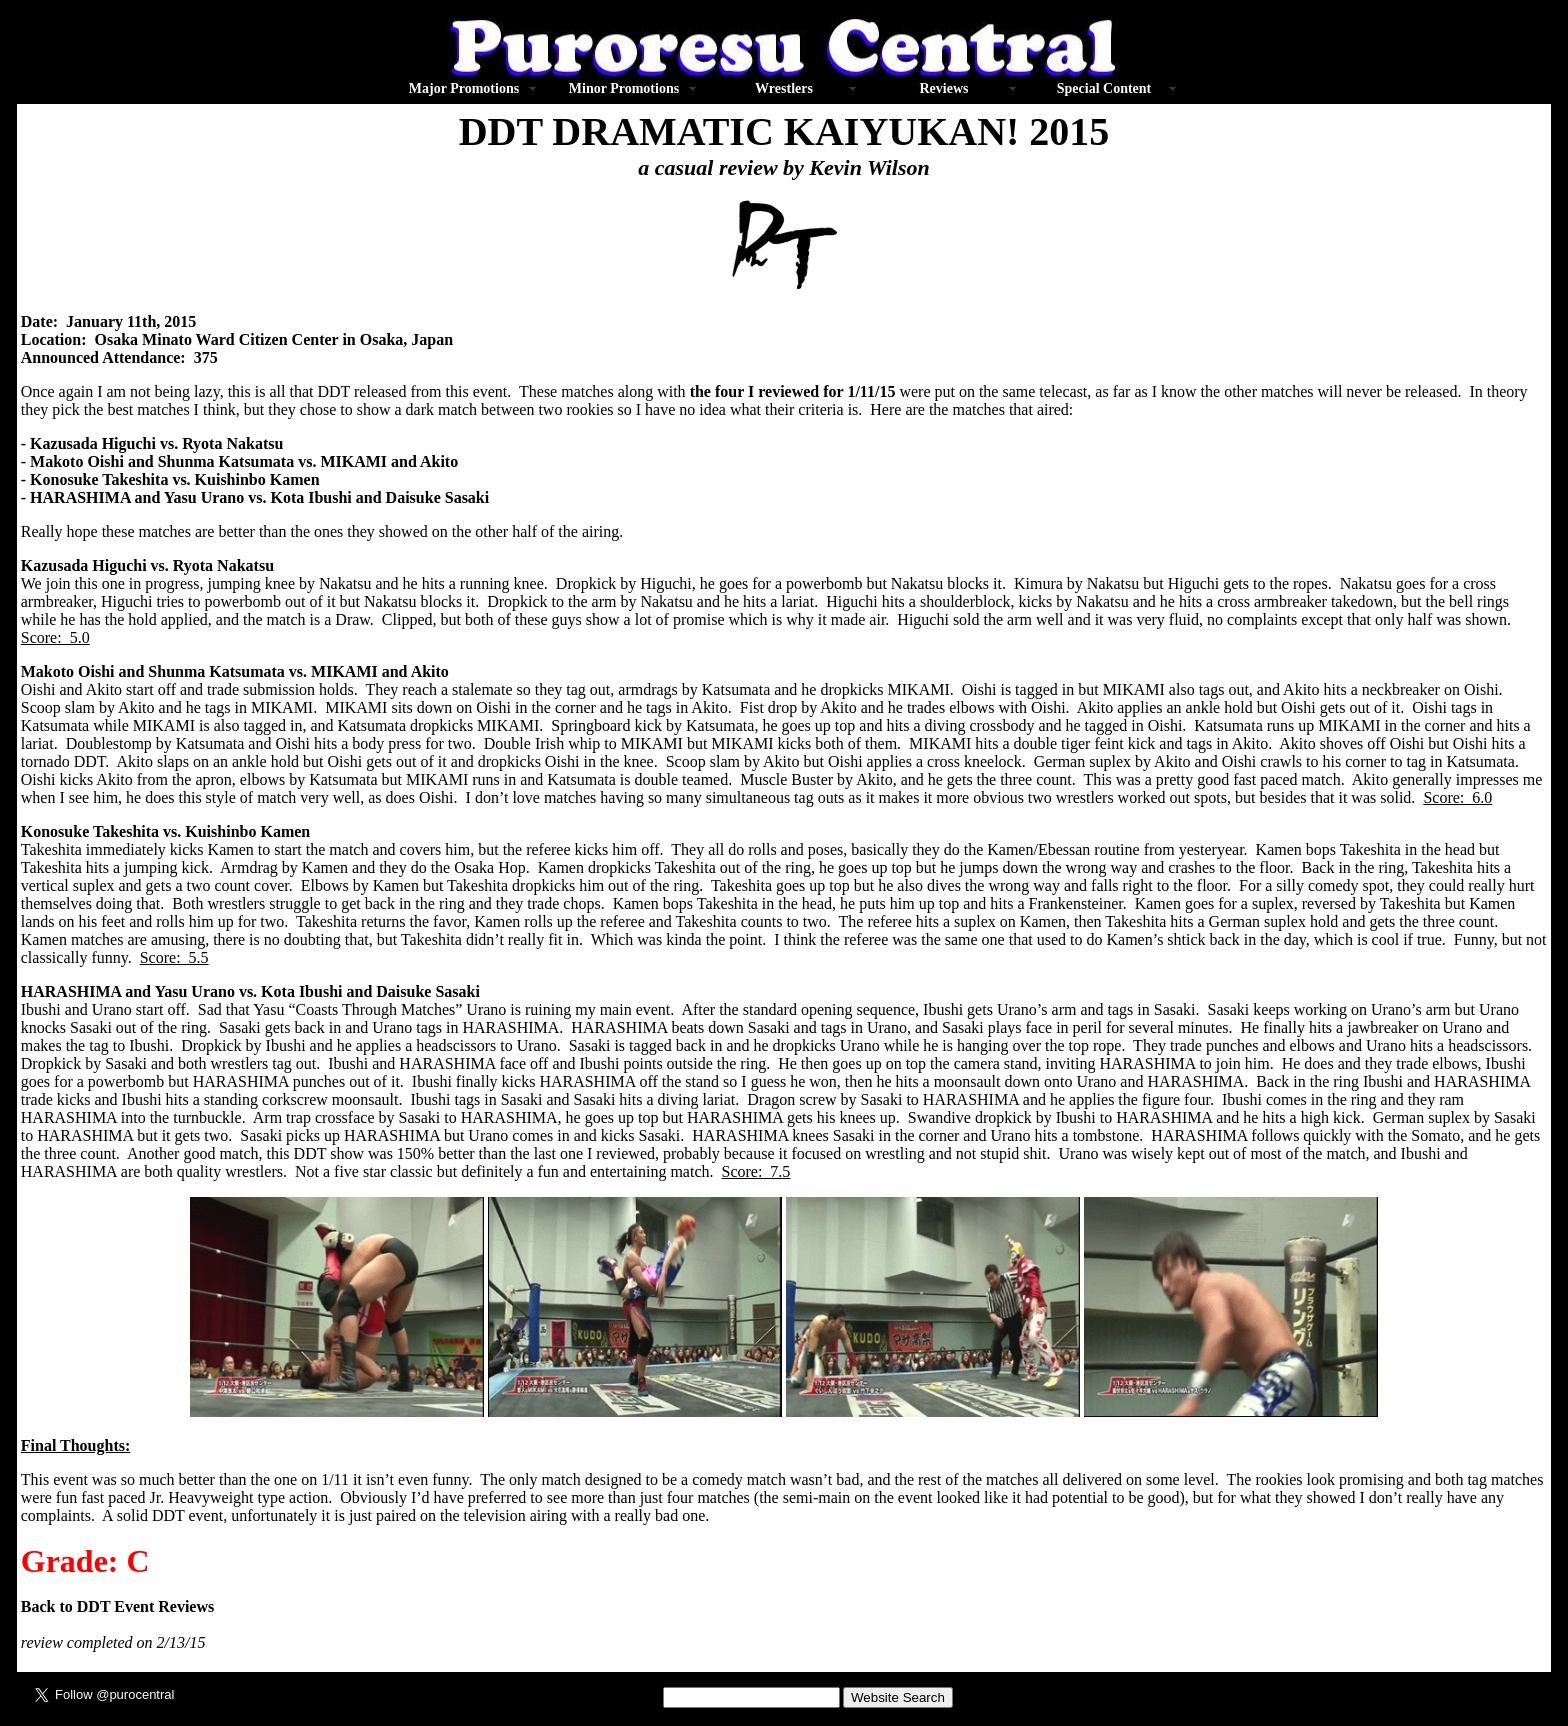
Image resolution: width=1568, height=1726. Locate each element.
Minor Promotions (624, 88)
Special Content (1104, 88)
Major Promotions (464, 88)
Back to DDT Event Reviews (117, 1606)
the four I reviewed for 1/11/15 (793, 391)
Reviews (944, 88)
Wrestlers (784, 88)
